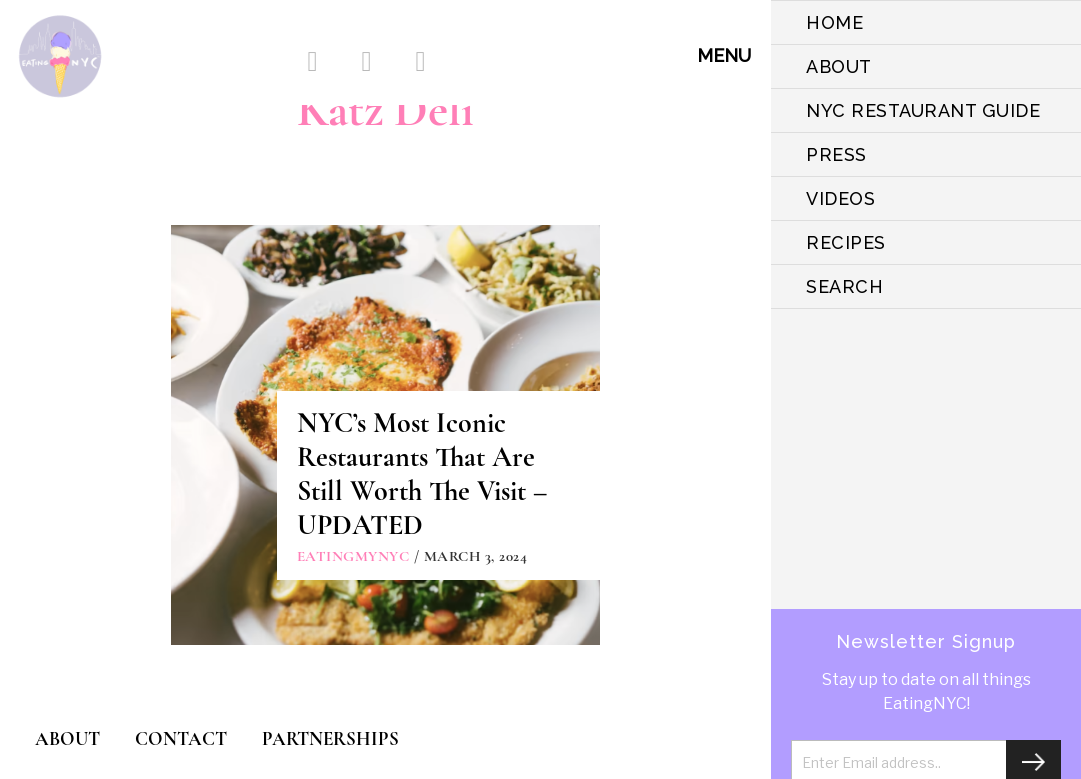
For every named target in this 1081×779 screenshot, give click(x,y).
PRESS (836, 154)
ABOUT (839, 66)
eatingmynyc (353, 556)
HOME (834, 22)
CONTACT (181, 738)
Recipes (846, 242)
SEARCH (844, 286)
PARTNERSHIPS (330, 738)
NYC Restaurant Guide (923, 110)
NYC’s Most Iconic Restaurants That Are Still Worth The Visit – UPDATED (422, 474)
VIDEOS (840, 198)
